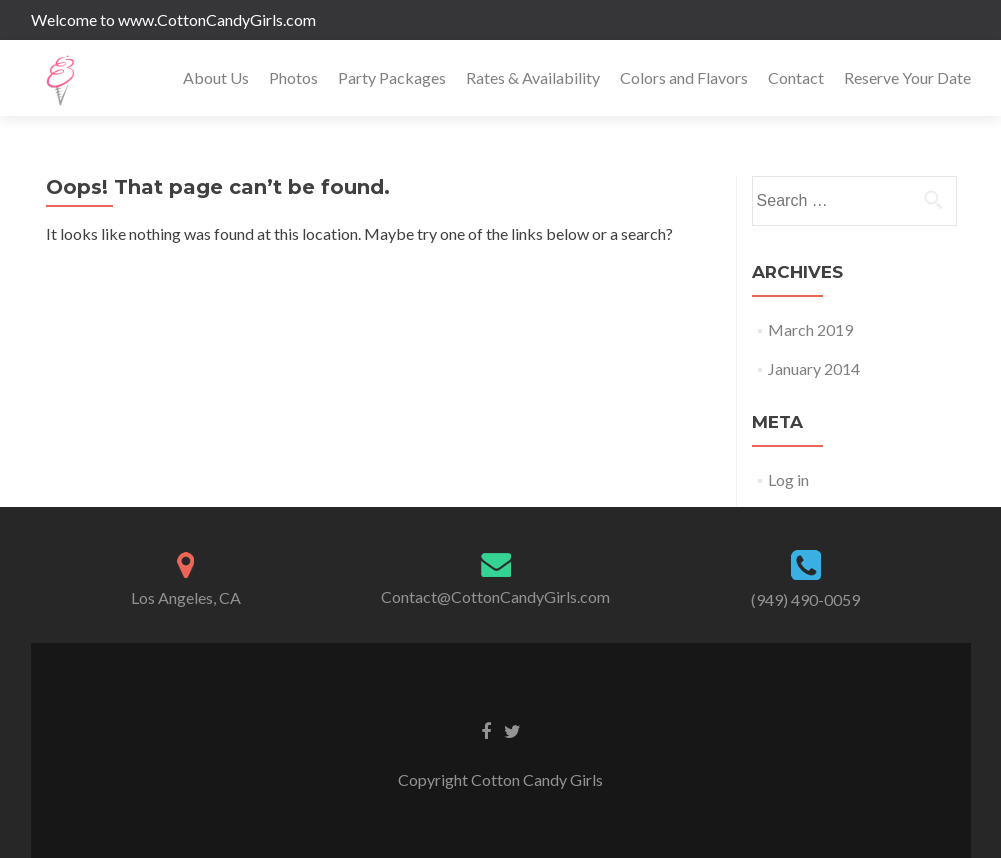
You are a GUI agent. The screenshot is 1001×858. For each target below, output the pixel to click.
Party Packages (392, 77)
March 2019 (810, 329)
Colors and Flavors (684, 77)
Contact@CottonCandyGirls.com (495, 596)
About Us (216, 77)
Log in (788, 479)
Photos (293, 77)
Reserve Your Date (907, 77)
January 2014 (814, 368)
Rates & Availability (533, 77)
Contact (796, 77)
